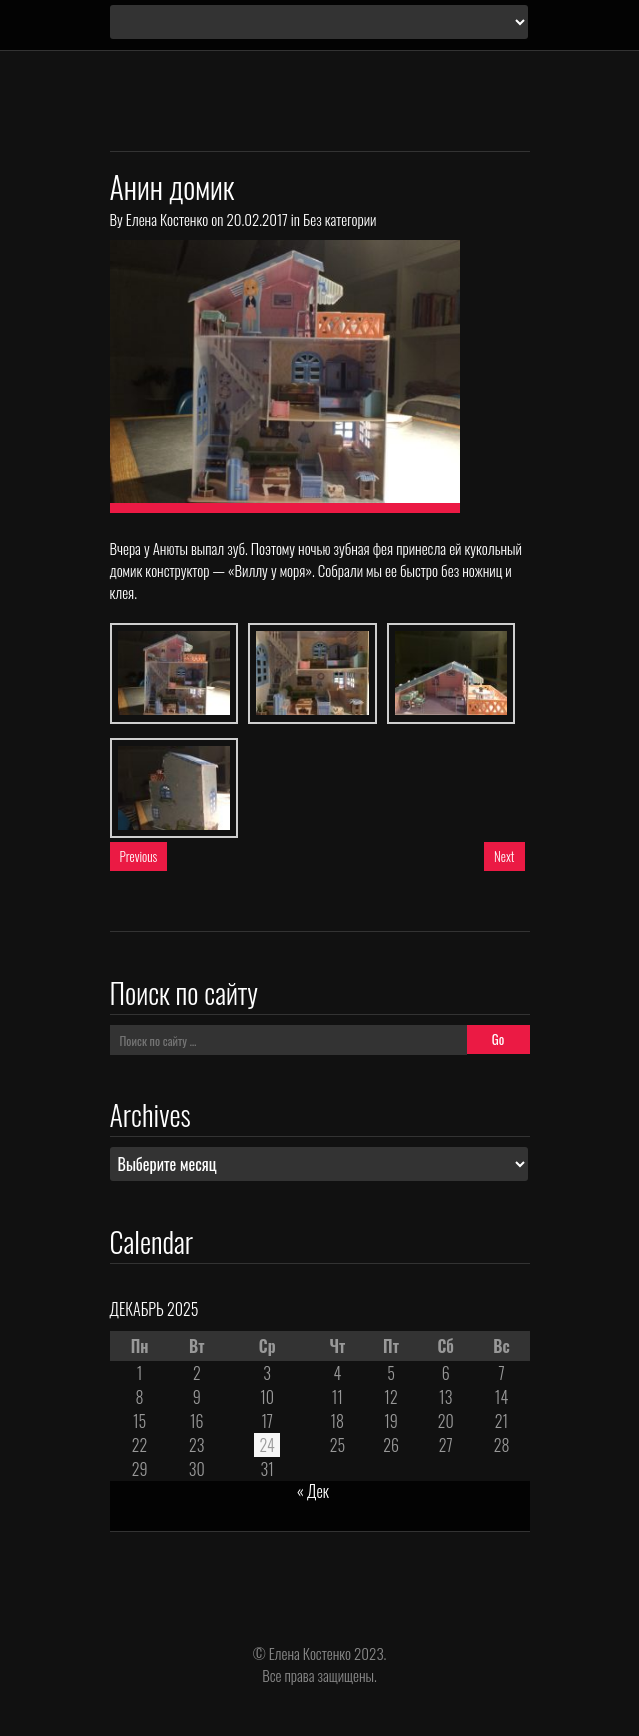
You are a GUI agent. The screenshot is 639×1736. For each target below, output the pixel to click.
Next (504, 856)
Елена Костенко (167, 219)
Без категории (339, 219)
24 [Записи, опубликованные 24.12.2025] (267, 1445)
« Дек (313, 1491)
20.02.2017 (256, 219)
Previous (139, 856)
